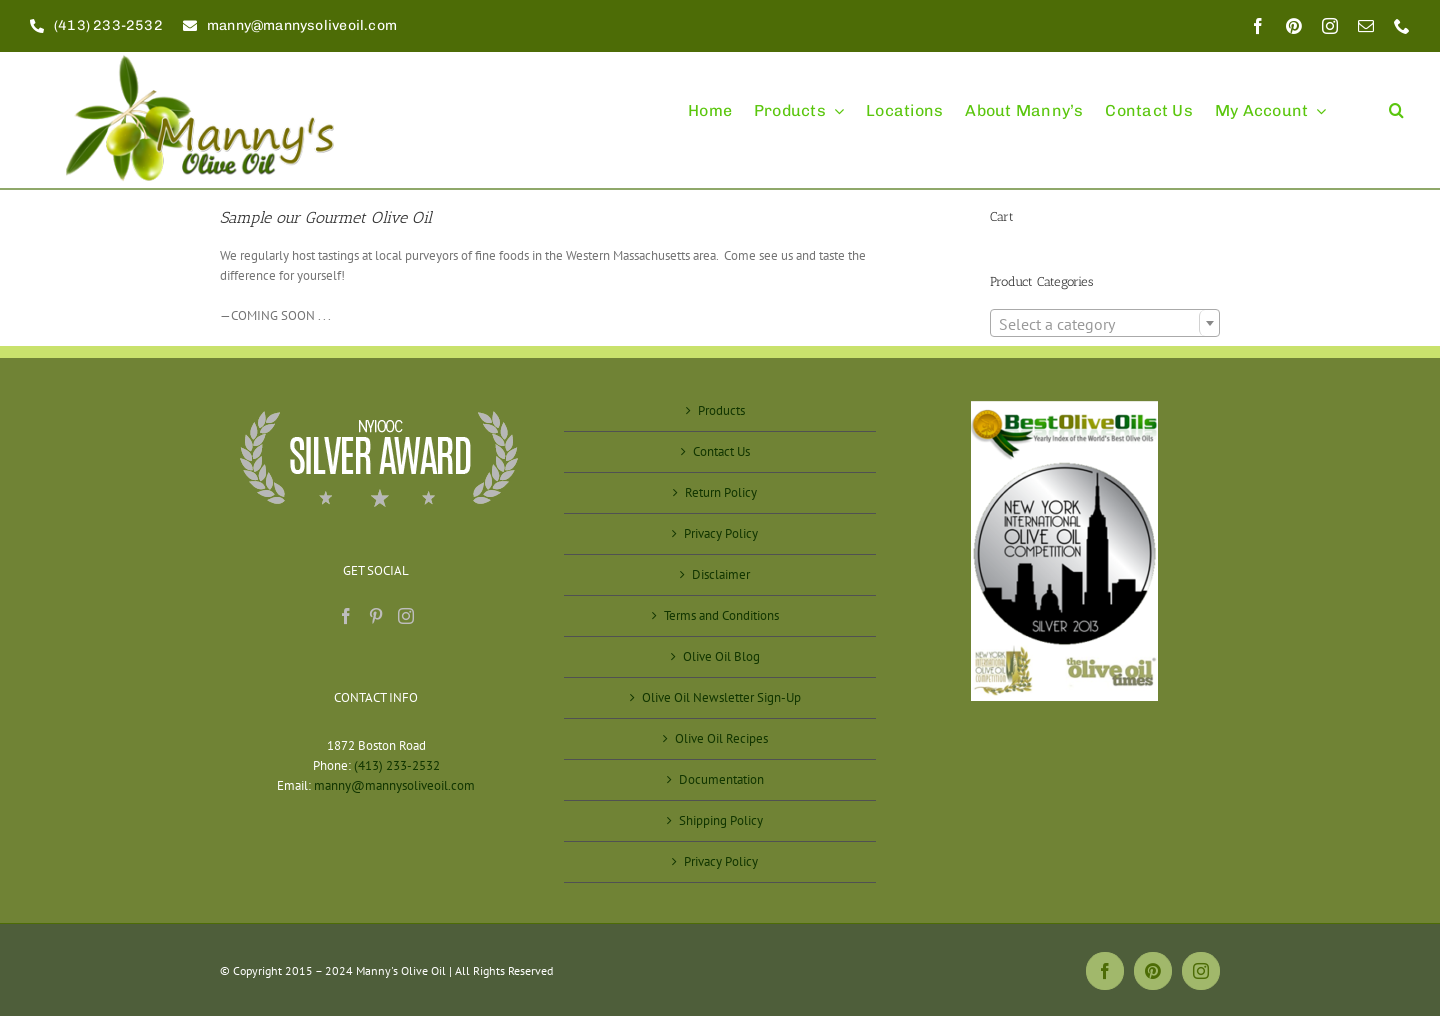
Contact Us (721, 451)
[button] (1396, 101)
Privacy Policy (721, 533)
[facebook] (1258, 26)
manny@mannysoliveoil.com (394, 785)
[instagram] (1330, 26)
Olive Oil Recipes (721, 738)
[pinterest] (1294, 26)
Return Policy (721, 492)
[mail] (1366, 26)
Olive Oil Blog (721, 656)
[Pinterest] (376, 616)
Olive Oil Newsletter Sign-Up (721, 697)
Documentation (721, 779)
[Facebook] (346, 616)
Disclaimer (721, 574)
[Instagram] (406, 616)
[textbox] (1105, 324)
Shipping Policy (721, 820)
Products (721, 410)
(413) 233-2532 (397, 765)
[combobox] (1105, 323)
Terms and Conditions (721, 615)
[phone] (1402, 26)
